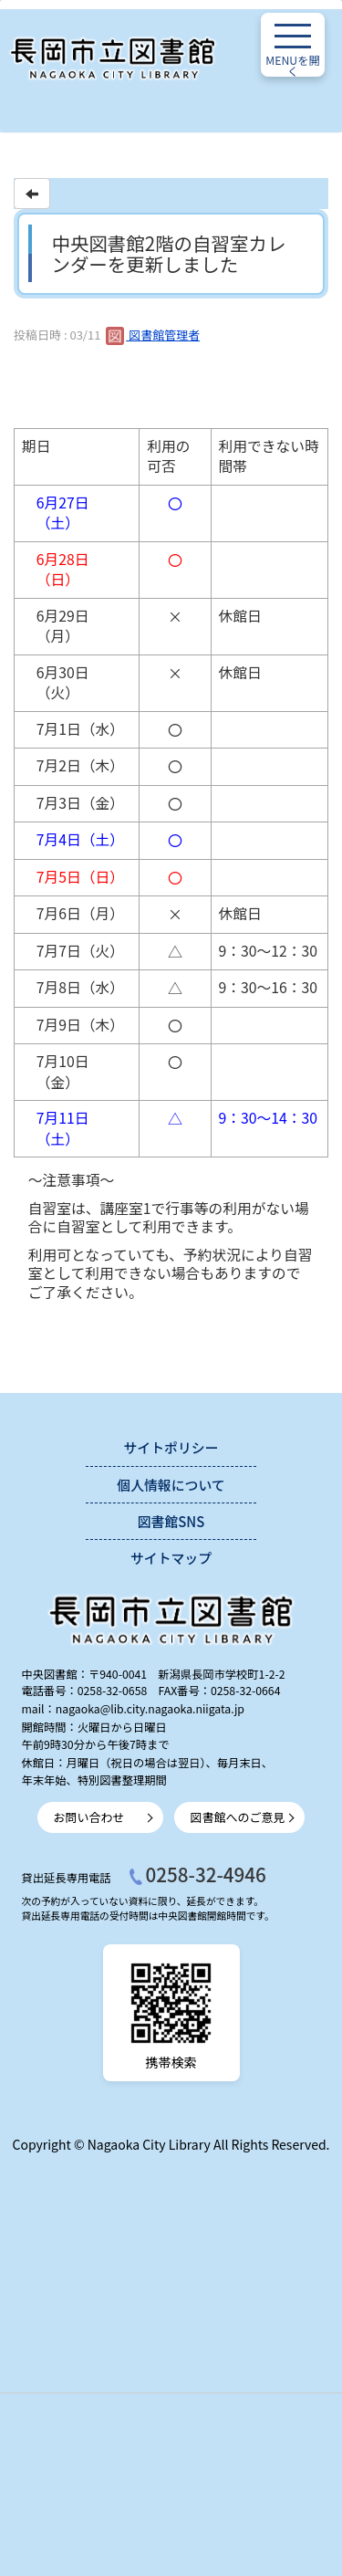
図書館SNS (171, 1521)
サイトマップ (171, 1557)
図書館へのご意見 (238, 1817)
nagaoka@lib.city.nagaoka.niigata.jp (150, 1709)
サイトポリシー (170, 1447)
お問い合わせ (89, 1817)
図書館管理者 (153, 334)
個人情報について (170, 1484)
